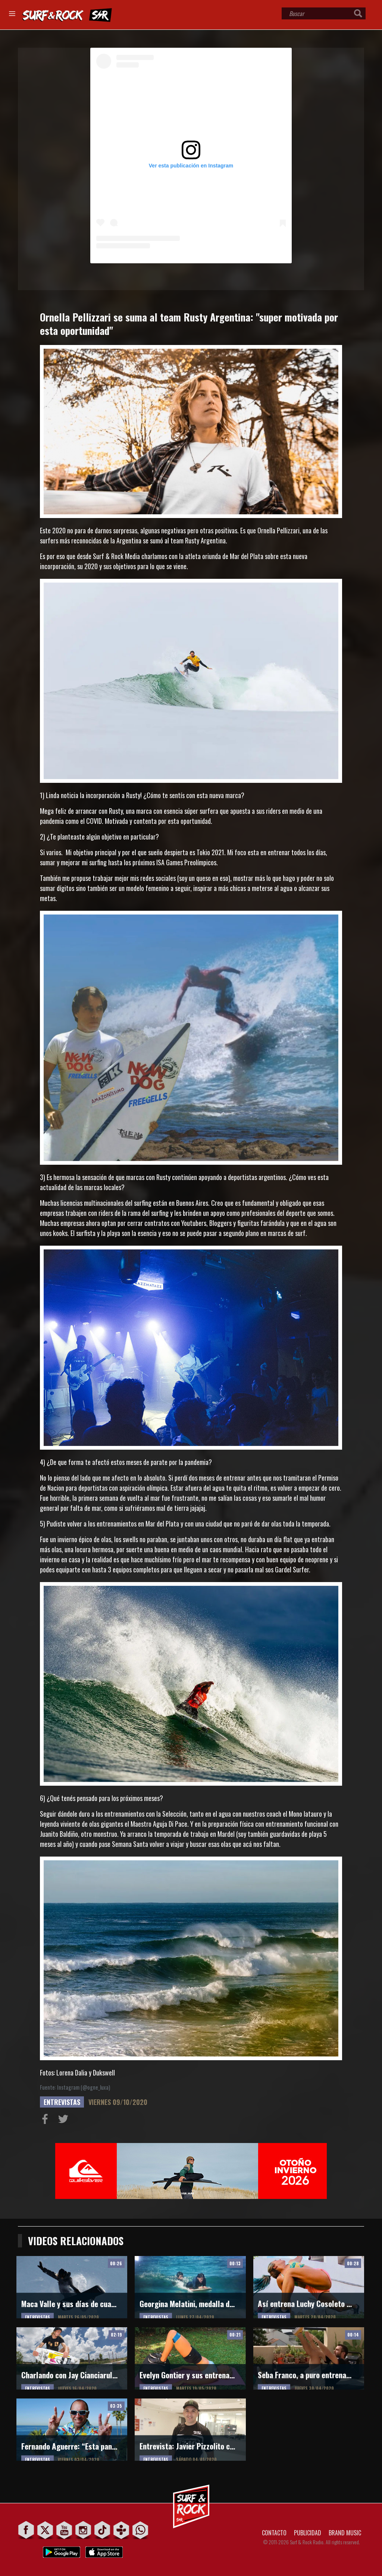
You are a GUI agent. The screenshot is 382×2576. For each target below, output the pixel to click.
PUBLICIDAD (307, 2532)
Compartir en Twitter (65, 2120)
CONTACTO (274, 2532)
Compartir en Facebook (46, 2120)
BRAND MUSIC (345, 2532)
